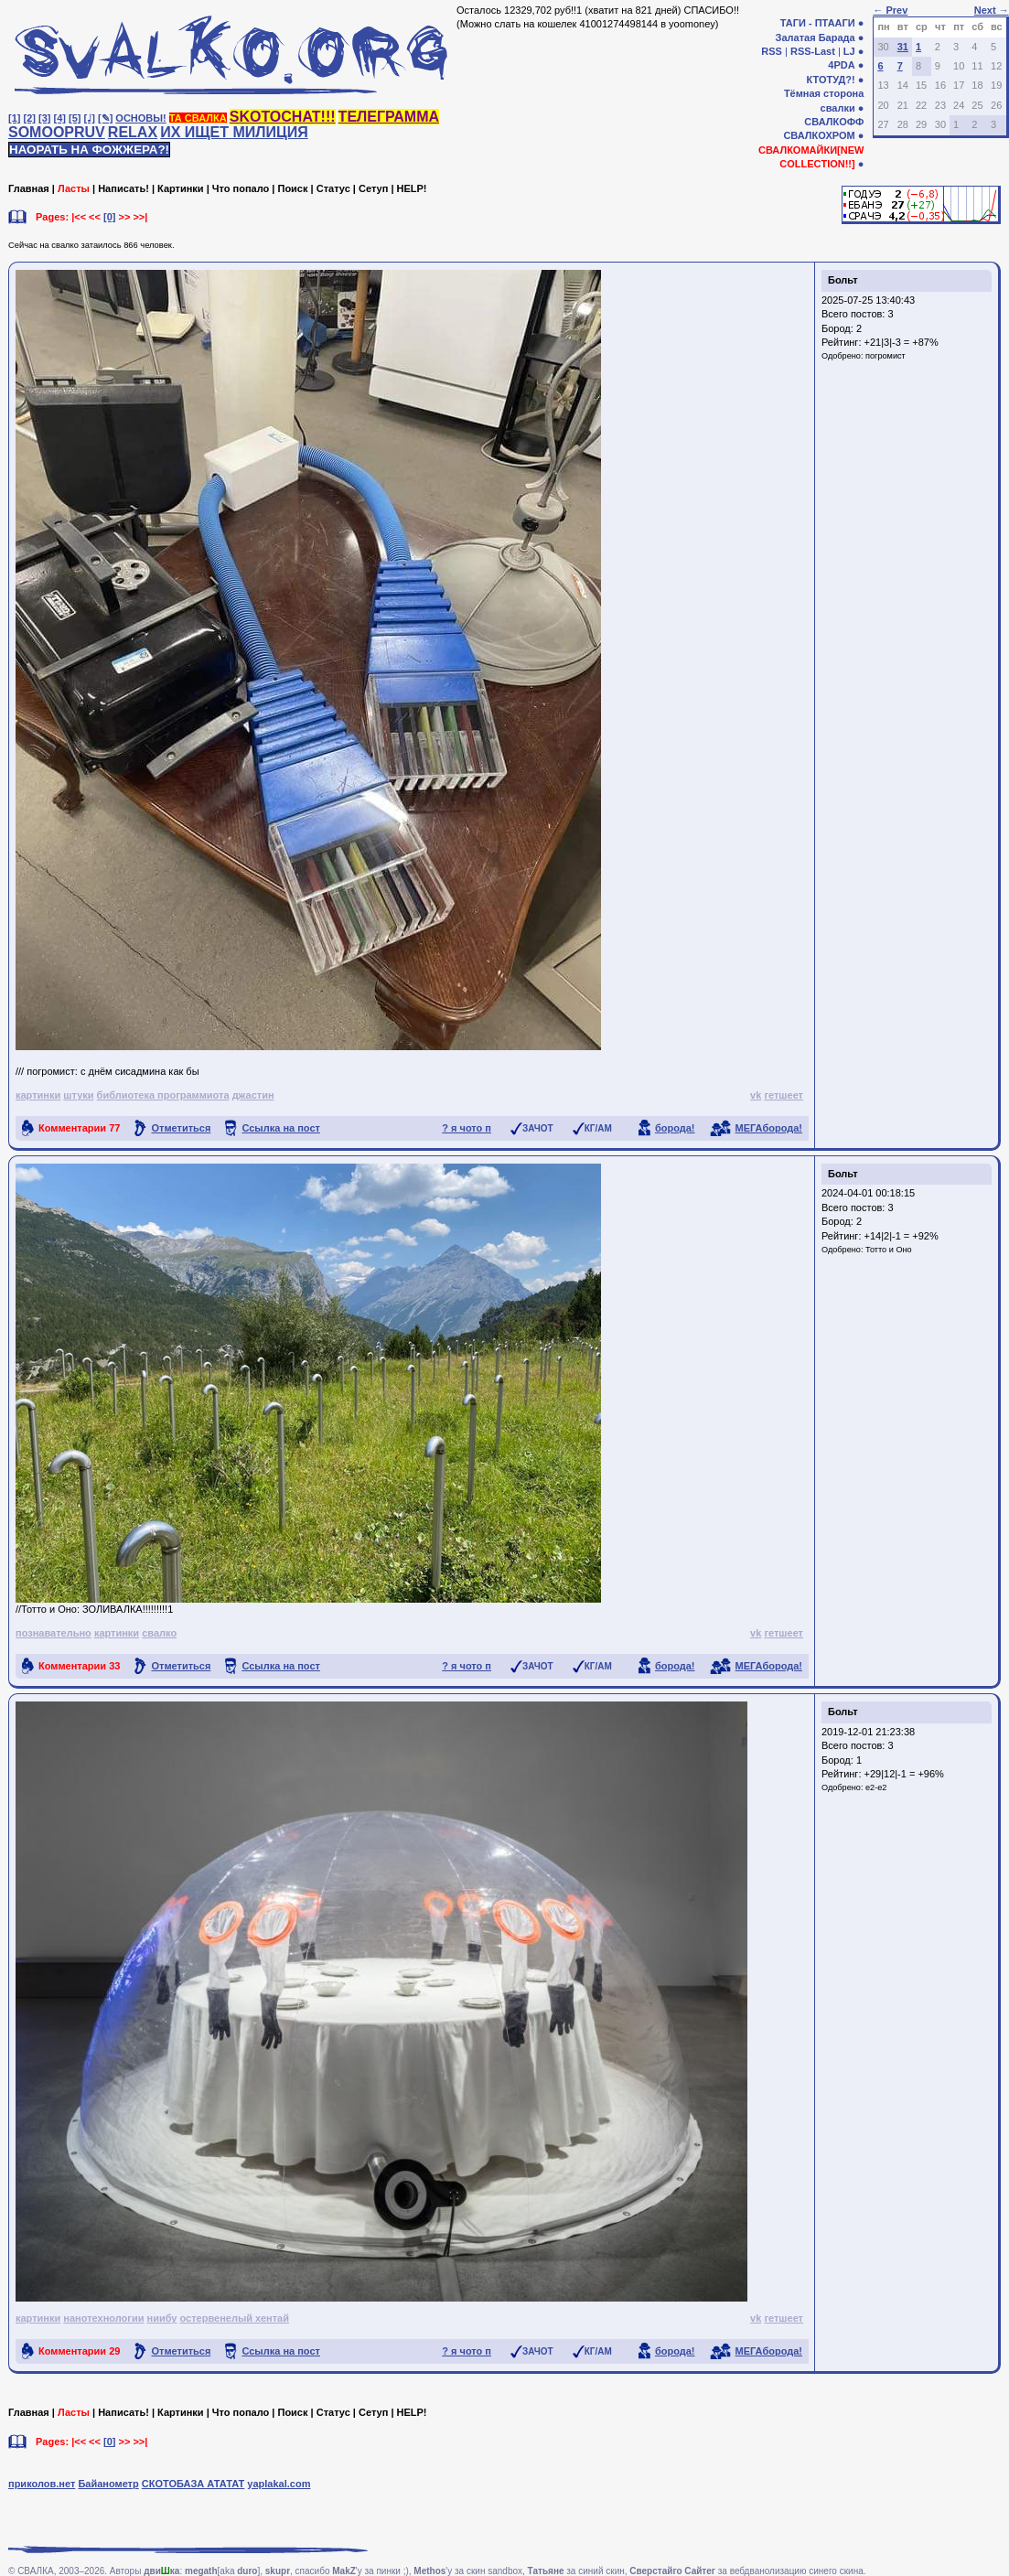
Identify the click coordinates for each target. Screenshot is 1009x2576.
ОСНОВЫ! (140, 118)
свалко (159, 1632)
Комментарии (79, 1127)
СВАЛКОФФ (834, 121)
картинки (38, 1094)
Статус (333, 188)
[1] (14, 118)
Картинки (180, 188)
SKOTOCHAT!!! (283, 116)
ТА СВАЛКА (198, 118)
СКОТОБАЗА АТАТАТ (193, 2483)
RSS (771, 51)
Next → (991, 10)
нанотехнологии (103, 2318)
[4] (60, 118)
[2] (30, 118)
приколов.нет (41, 2483)
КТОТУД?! (830, 79)
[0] (109, 216)
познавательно (53, 1632)
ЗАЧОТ (537, 1128)
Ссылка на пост (281, 1127)
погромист (885, 355)
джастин (253, 1094)
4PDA (841, 64)
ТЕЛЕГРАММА (388, 116)
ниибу (161, 2318)
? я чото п (466, 1127)
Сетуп (373, 188)
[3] (44, 118)
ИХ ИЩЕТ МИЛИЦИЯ (234, 132)
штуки (78, 1094)
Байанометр (108, 2483)
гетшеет (783, 1094)
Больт (843, 279)
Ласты (74, 188)
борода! (675, 1127)
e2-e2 (875, 1787)
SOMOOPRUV (56, 132)
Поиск (292, 188)
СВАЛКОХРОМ (818, 135)
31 (902, 46)
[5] (75, 118)
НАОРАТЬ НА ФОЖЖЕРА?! (89, 149)
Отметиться (180, 1127)
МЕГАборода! (768, 1127)
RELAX (132, 132)
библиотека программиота (163, 1094)
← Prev (890, 10)
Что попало (240, 188)
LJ (849, 51)
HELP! (412, 188)
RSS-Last (812, 51)
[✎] (105, 118)
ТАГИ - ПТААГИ (817, 22)
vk (755, 1094)
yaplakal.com (278, 2483)
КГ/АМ (598, 1128)
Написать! (123, 188)
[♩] (89, 118)
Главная (28, 188)
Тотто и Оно (888, 1249)
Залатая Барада (815, 37)
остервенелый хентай (234, 2318)
